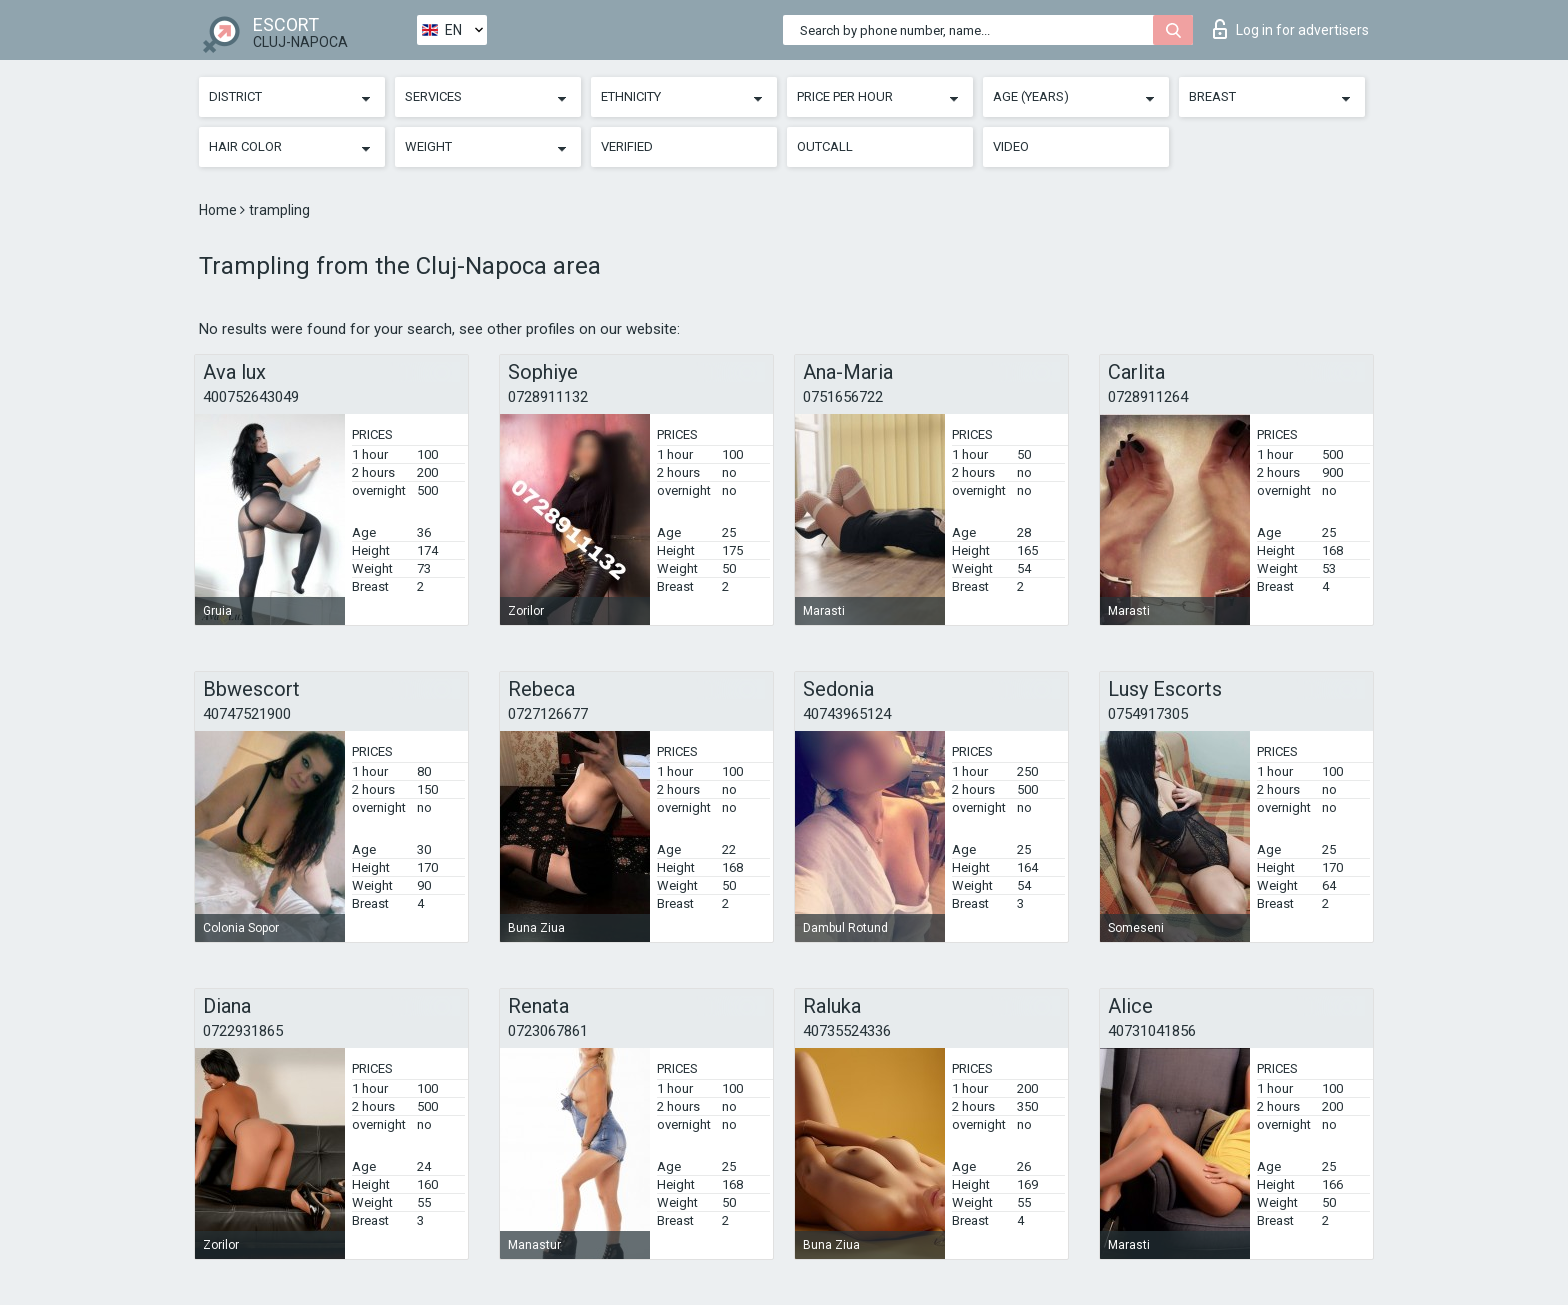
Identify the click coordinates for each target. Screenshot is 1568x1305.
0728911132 (548, 397)
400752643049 (251, 397)
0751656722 (843, 397)
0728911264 (1148, 397)
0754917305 (1148, 714)
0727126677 (548, 714)
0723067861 (548, 1031)
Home (219, 210)
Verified (627, 146)
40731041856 (1152, 1031)
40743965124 (847, 714)
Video (1011, 146)
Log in (1291, 29)
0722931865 (243, 1031)
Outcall (825, 146)
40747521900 (247, 714)
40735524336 (847, 1031)
